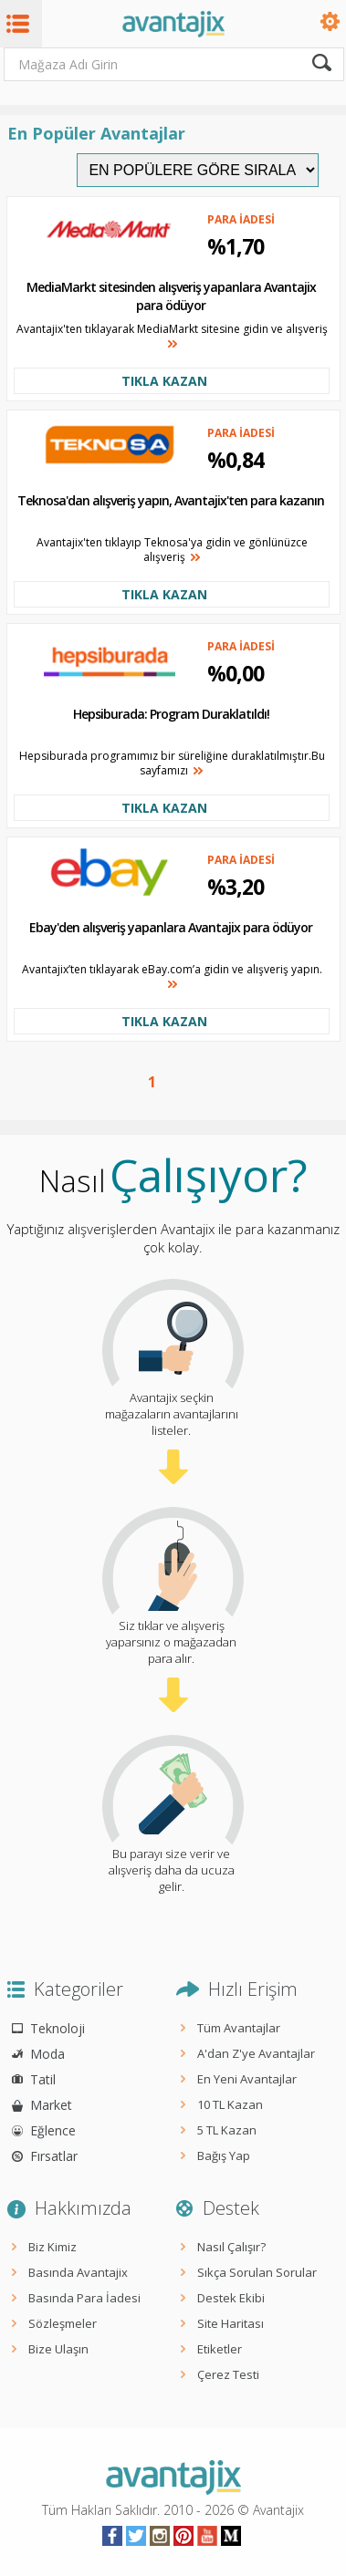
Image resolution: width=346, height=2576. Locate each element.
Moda (47, 2053)
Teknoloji (57, 2028)
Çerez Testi (228, 2374)
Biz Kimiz (52, 2246)
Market (51, 2105)
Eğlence (53, 2130)
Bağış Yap (223, 2155)
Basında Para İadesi (84, 2298)
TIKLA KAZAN (164, 381)
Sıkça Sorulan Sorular (257, 2272)
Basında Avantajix (78, 2272)
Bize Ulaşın (58, 2349)
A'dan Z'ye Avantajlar (256, 2053)
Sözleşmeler (62, 2323)
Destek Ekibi (231, 2298)
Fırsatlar (54, 2156)
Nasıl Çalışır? (231, 2246)
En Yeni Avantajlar (247, 2079)
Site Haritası (230, 2323)
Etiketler (219, 2349)
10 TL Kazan (230, 2104)
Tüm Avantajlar (238, 2028)
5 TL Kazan (227, 2130)
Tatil (43, 2079)
